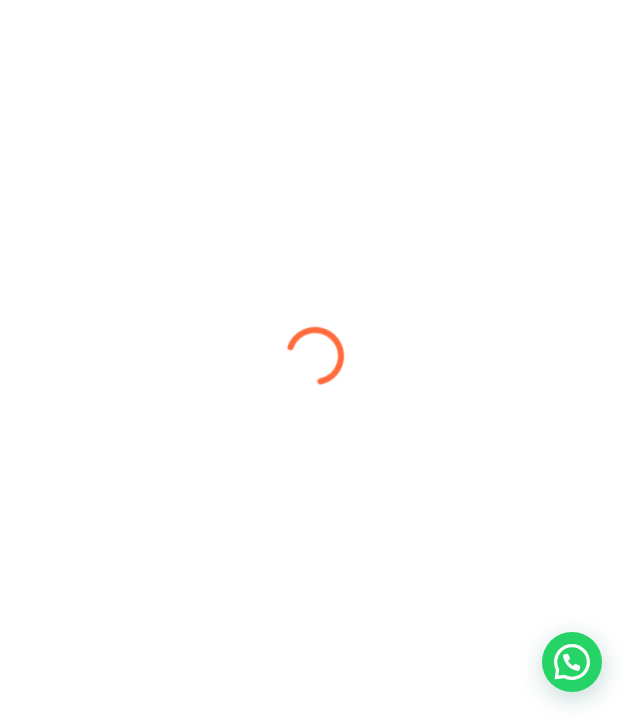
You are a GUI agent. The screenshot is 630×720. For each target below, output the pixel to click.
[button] (572, 662)
